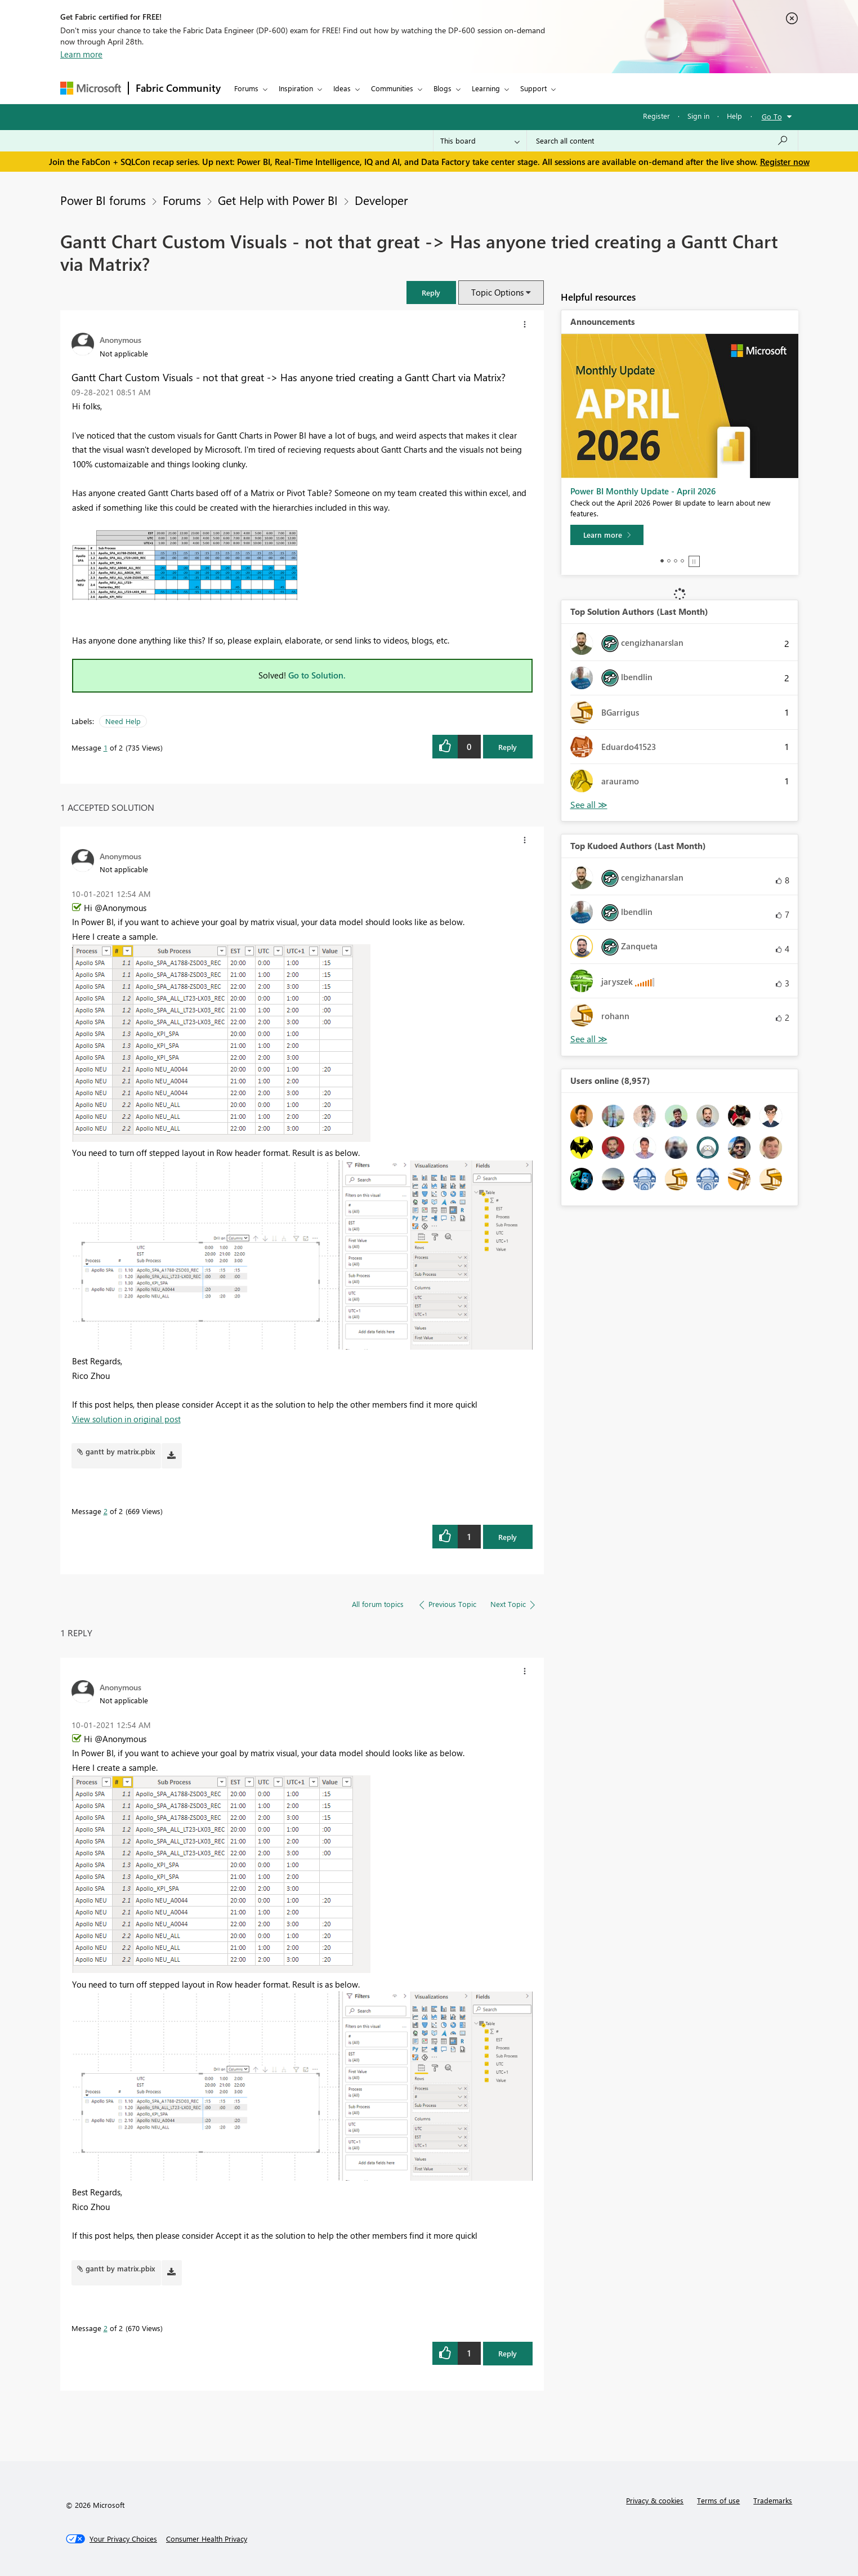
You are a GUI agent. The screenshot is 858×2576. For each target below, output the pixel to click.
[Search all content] (662, 140)
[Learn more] (607, 535)
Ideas (342, 88)
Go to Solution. (317, 675)
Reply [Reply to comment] (507, 1537)
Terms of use (718, 2500)
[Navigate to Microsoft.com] (90, 88)
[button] (431, 292)
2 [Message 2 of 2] (106, 1511)
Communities (392, 88)
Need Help (123, 721)
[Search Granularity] (480, 140)
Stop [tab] (694, 561)
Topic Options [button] (497, 292)
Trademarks (772, 2500)
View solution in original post (126, 1419)
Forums (246, 88)
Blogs (443, 88)
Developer (381, 200)
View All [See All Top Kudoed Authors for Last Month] (588, 1039)
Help (734, 115)
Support (533, 88)
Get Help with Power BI (278, 200)
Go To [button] (772, 116)
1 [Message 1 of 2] (106, 747)
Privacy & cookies (654, 2500)
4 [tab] (682, 561)
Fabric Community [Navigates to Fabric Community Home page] (178, 88)
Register (656, 115)
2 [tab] (669, 561)
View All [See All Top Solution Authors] (588, 804)
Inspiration (296, 88)
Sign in (698, 115)
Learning (486, 88)
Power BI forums (103, 200)
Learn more (81, 54)
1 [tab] (662, 561)
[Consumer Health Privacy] (206, 2539)
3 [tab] (675, 561)
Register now (785, 161)
